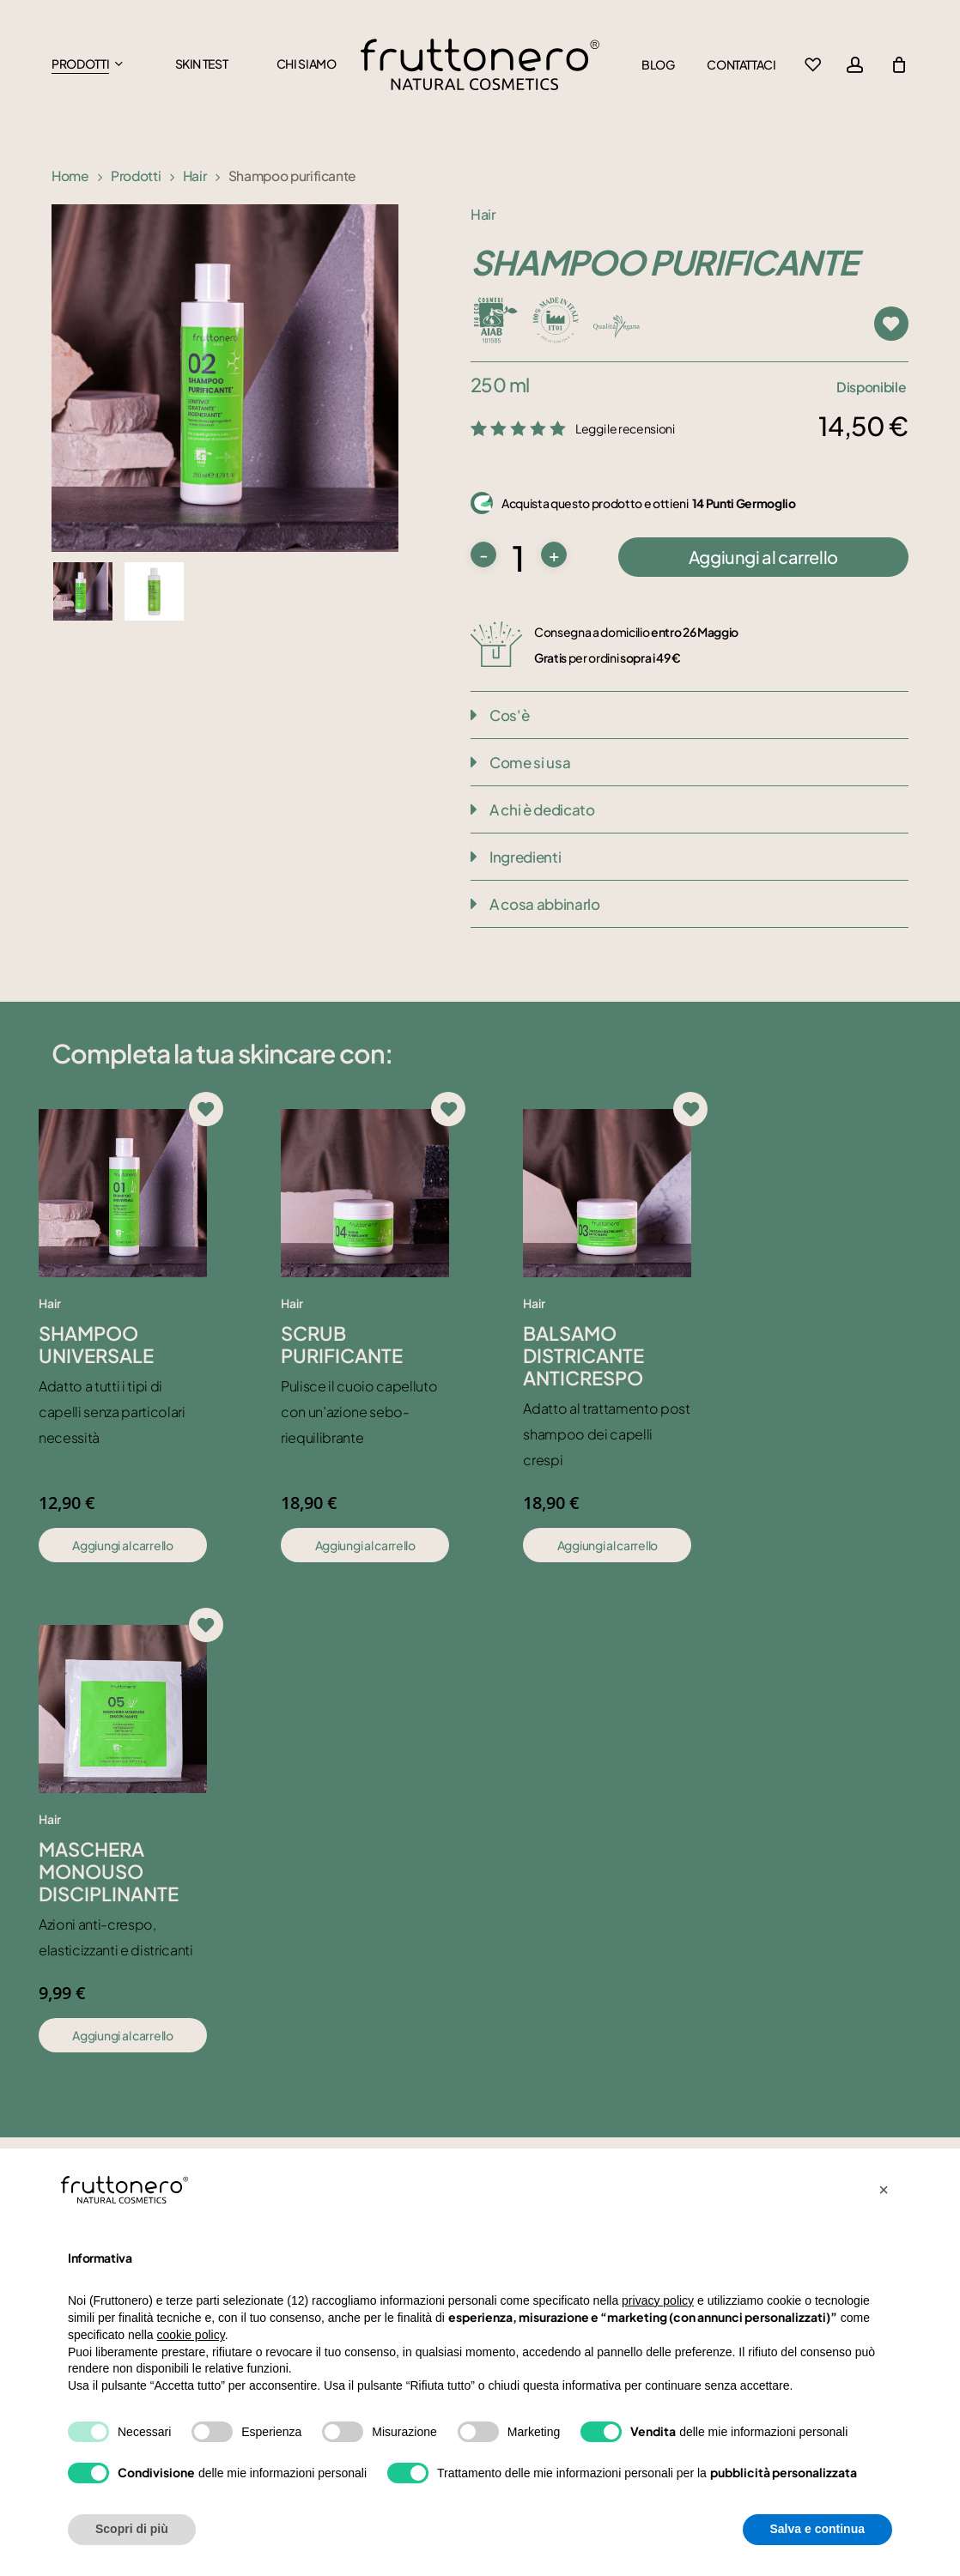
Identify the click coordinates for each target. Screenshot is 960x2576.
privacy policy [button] (658, 2300)
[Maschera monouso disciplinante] (123, 1709)
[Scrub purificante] (365, 1193)
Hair (195, 175)
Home (70, 175)
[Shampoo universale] (123, 1193)
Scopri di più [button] (131, 2529)
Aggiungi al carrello (763, 556)
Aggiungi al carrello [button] (122, 1545)
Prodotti (136, 175)
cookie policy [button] (191, 2335)
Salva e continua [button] (817, 2529)
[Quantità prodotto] (518, 557)
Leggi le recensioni (625, 428)
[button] (883, 2189)
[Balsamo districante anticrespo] (607, 1193)
